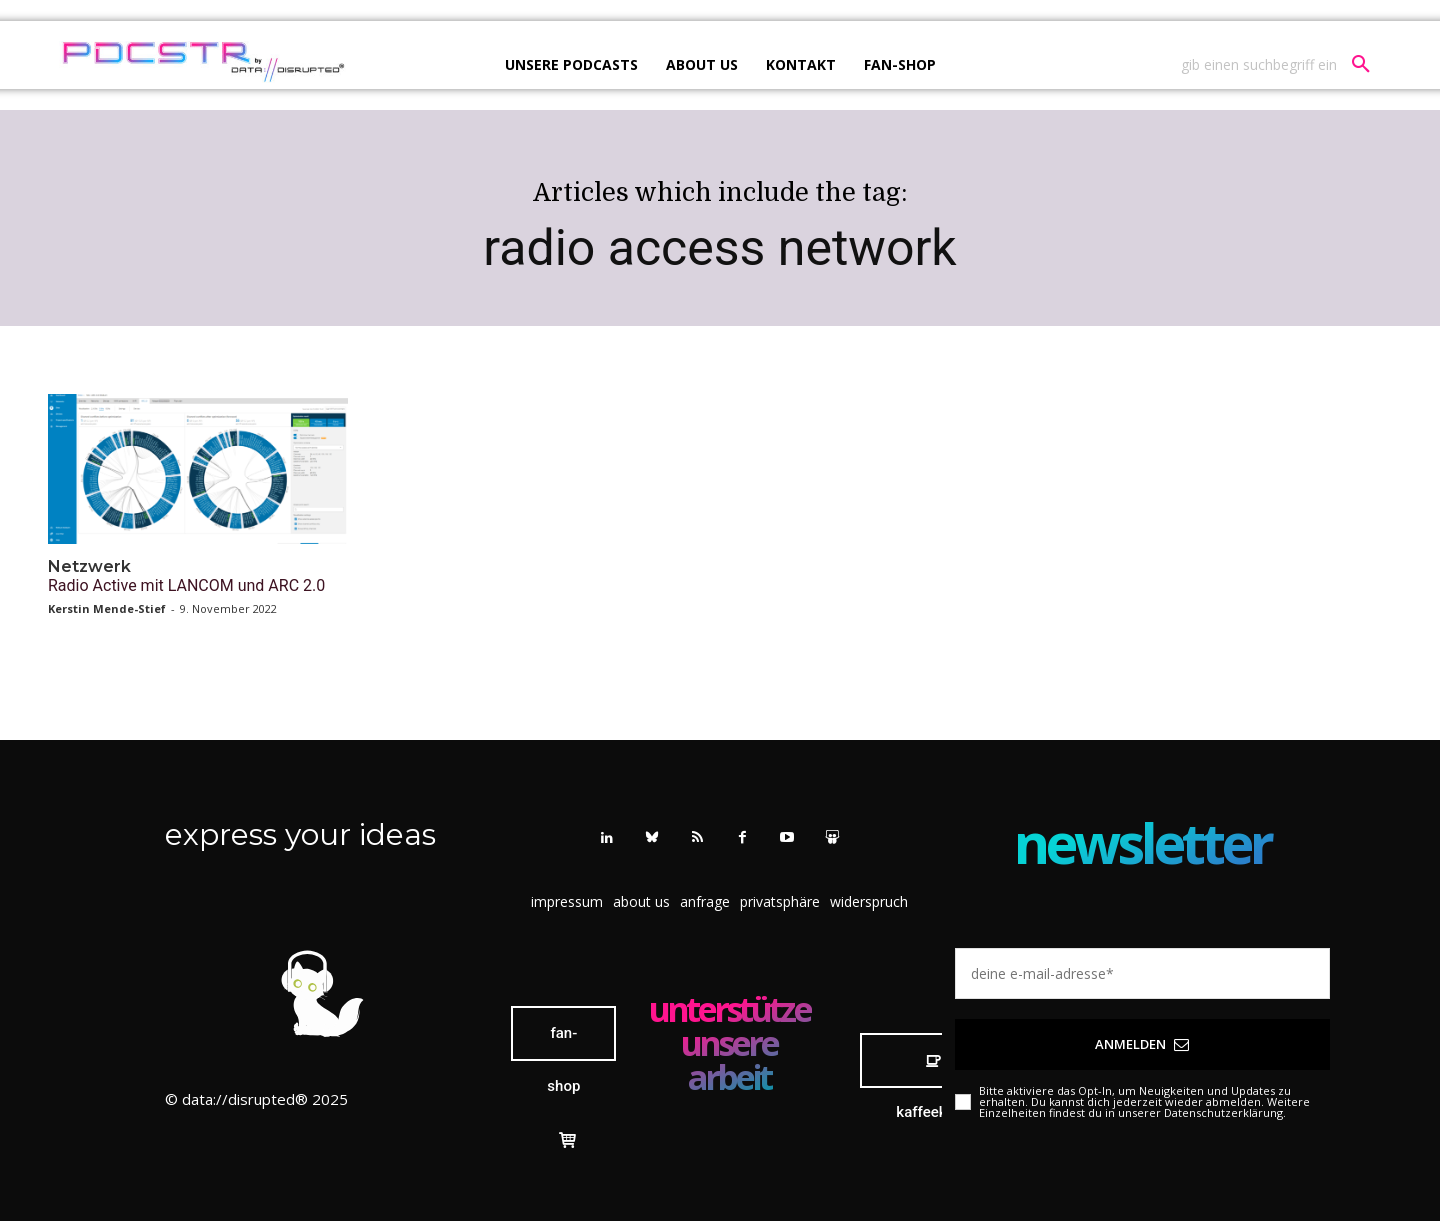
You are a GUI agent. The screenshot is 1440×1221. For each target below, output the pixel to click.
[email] (1142, 973)
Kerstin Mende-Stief (107, 608)
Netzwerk (89, 566)
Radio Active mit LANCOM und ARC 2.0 (186, 585)
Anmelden (1142, 1044)
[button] (1283, 65)
